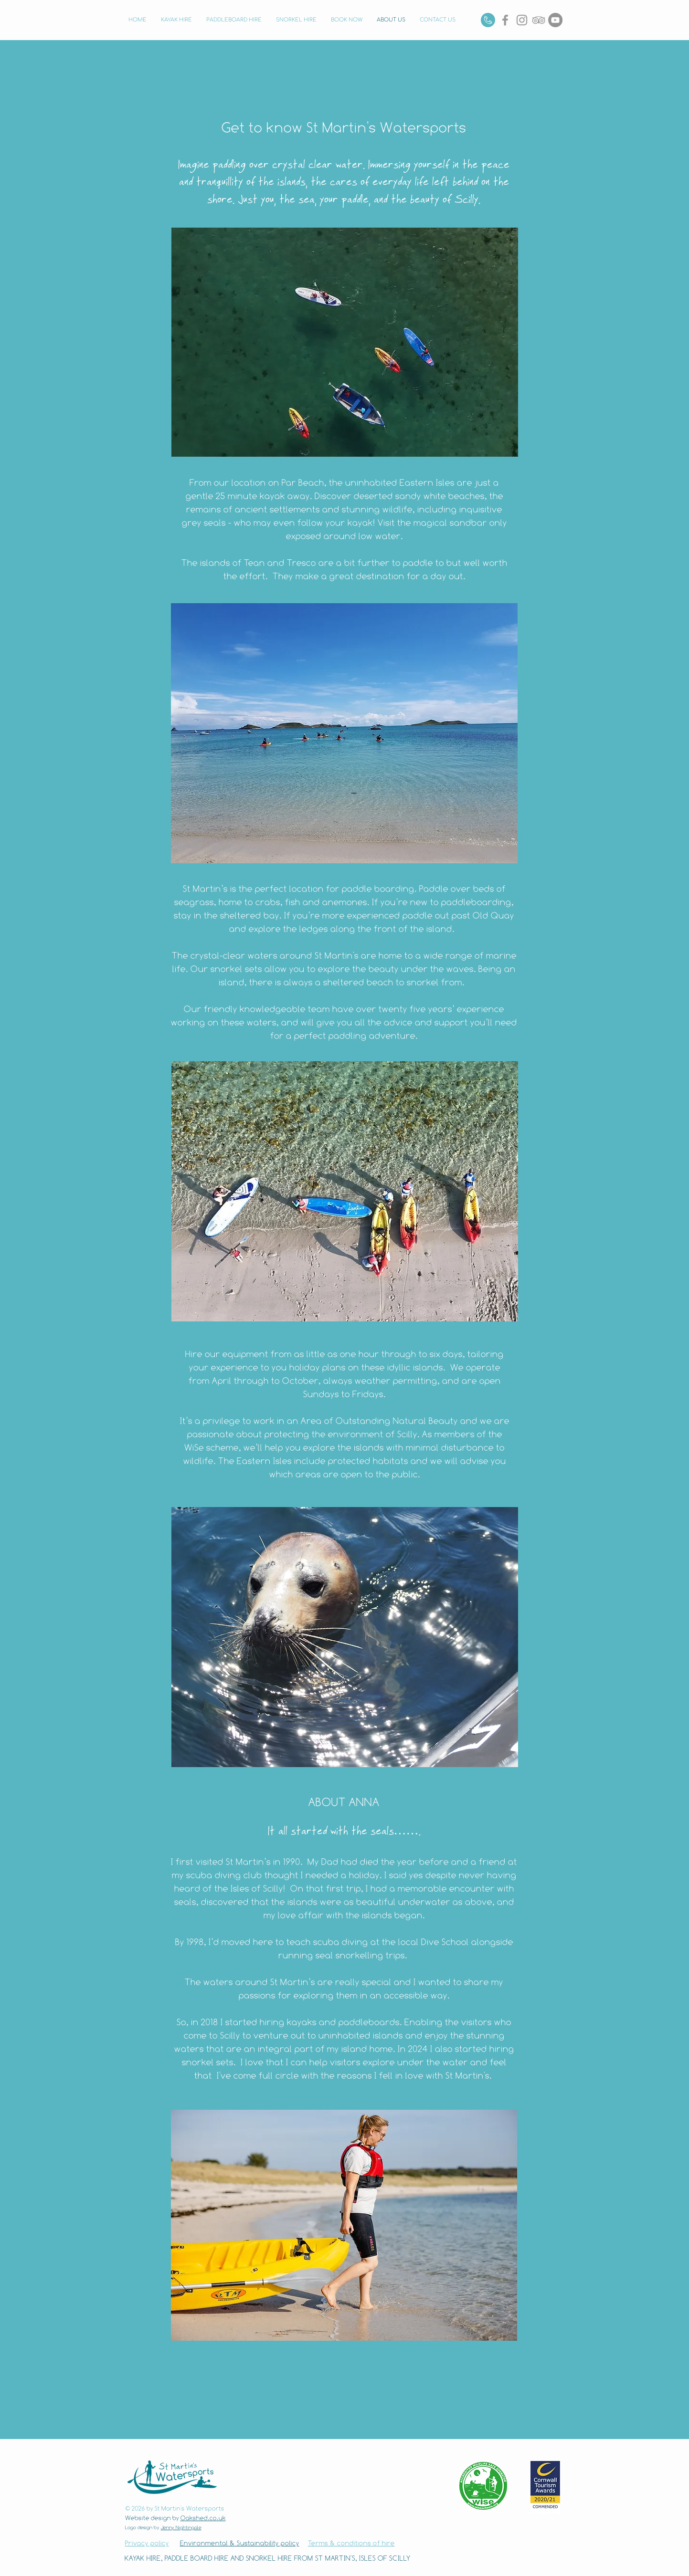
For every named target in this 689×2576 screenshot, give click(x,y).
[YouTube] (555, 20)
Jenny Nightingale (181, 2527)
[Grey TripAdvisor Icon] (538, 20)
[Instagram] (522, 20)
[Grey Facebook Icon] (505, 20)
